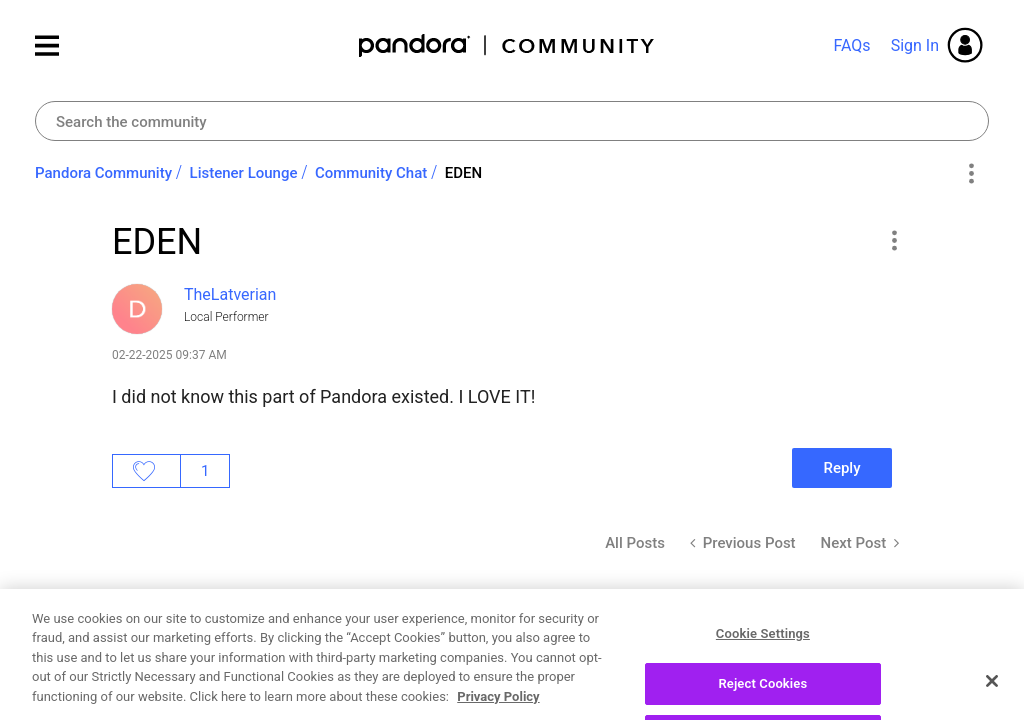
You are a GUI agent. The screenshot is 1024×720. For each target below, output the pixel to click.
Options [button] (970, 174)
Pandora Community (507, 45)
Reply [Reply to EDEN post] (841, 468)
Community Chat (371, 173)
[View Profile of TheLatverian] (230, 294)
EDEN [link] (463, 173)
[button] (893, 240)
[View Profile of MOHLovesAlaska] (247, 684)
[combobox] (512, 121)
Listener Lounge (244, 173)
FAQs (851, 45)
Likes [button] (146, 471)
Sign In (915, 45)
